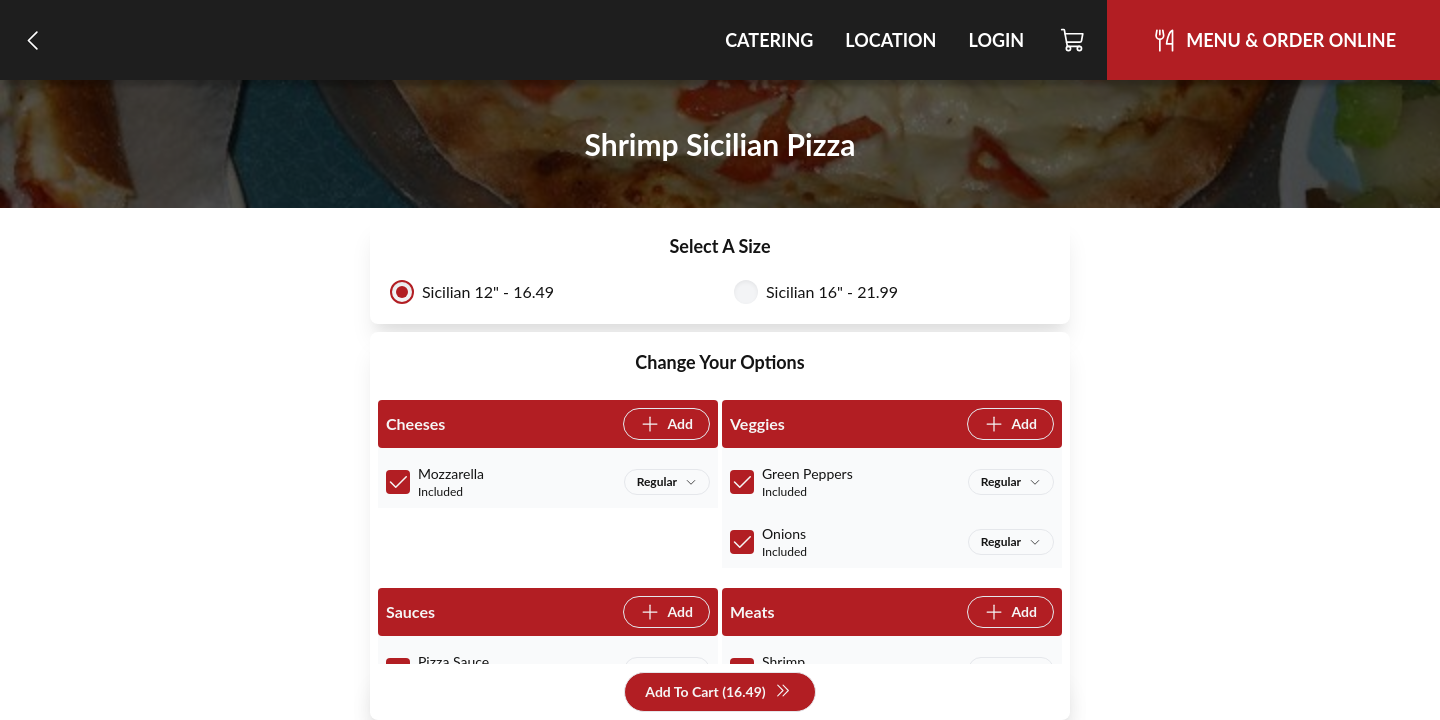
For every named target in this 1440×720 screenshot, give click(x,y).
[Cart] (1073, 40)
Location (890, 40)
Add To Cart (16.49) (717, 692)
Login (996, 40)
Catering (769, 40)
